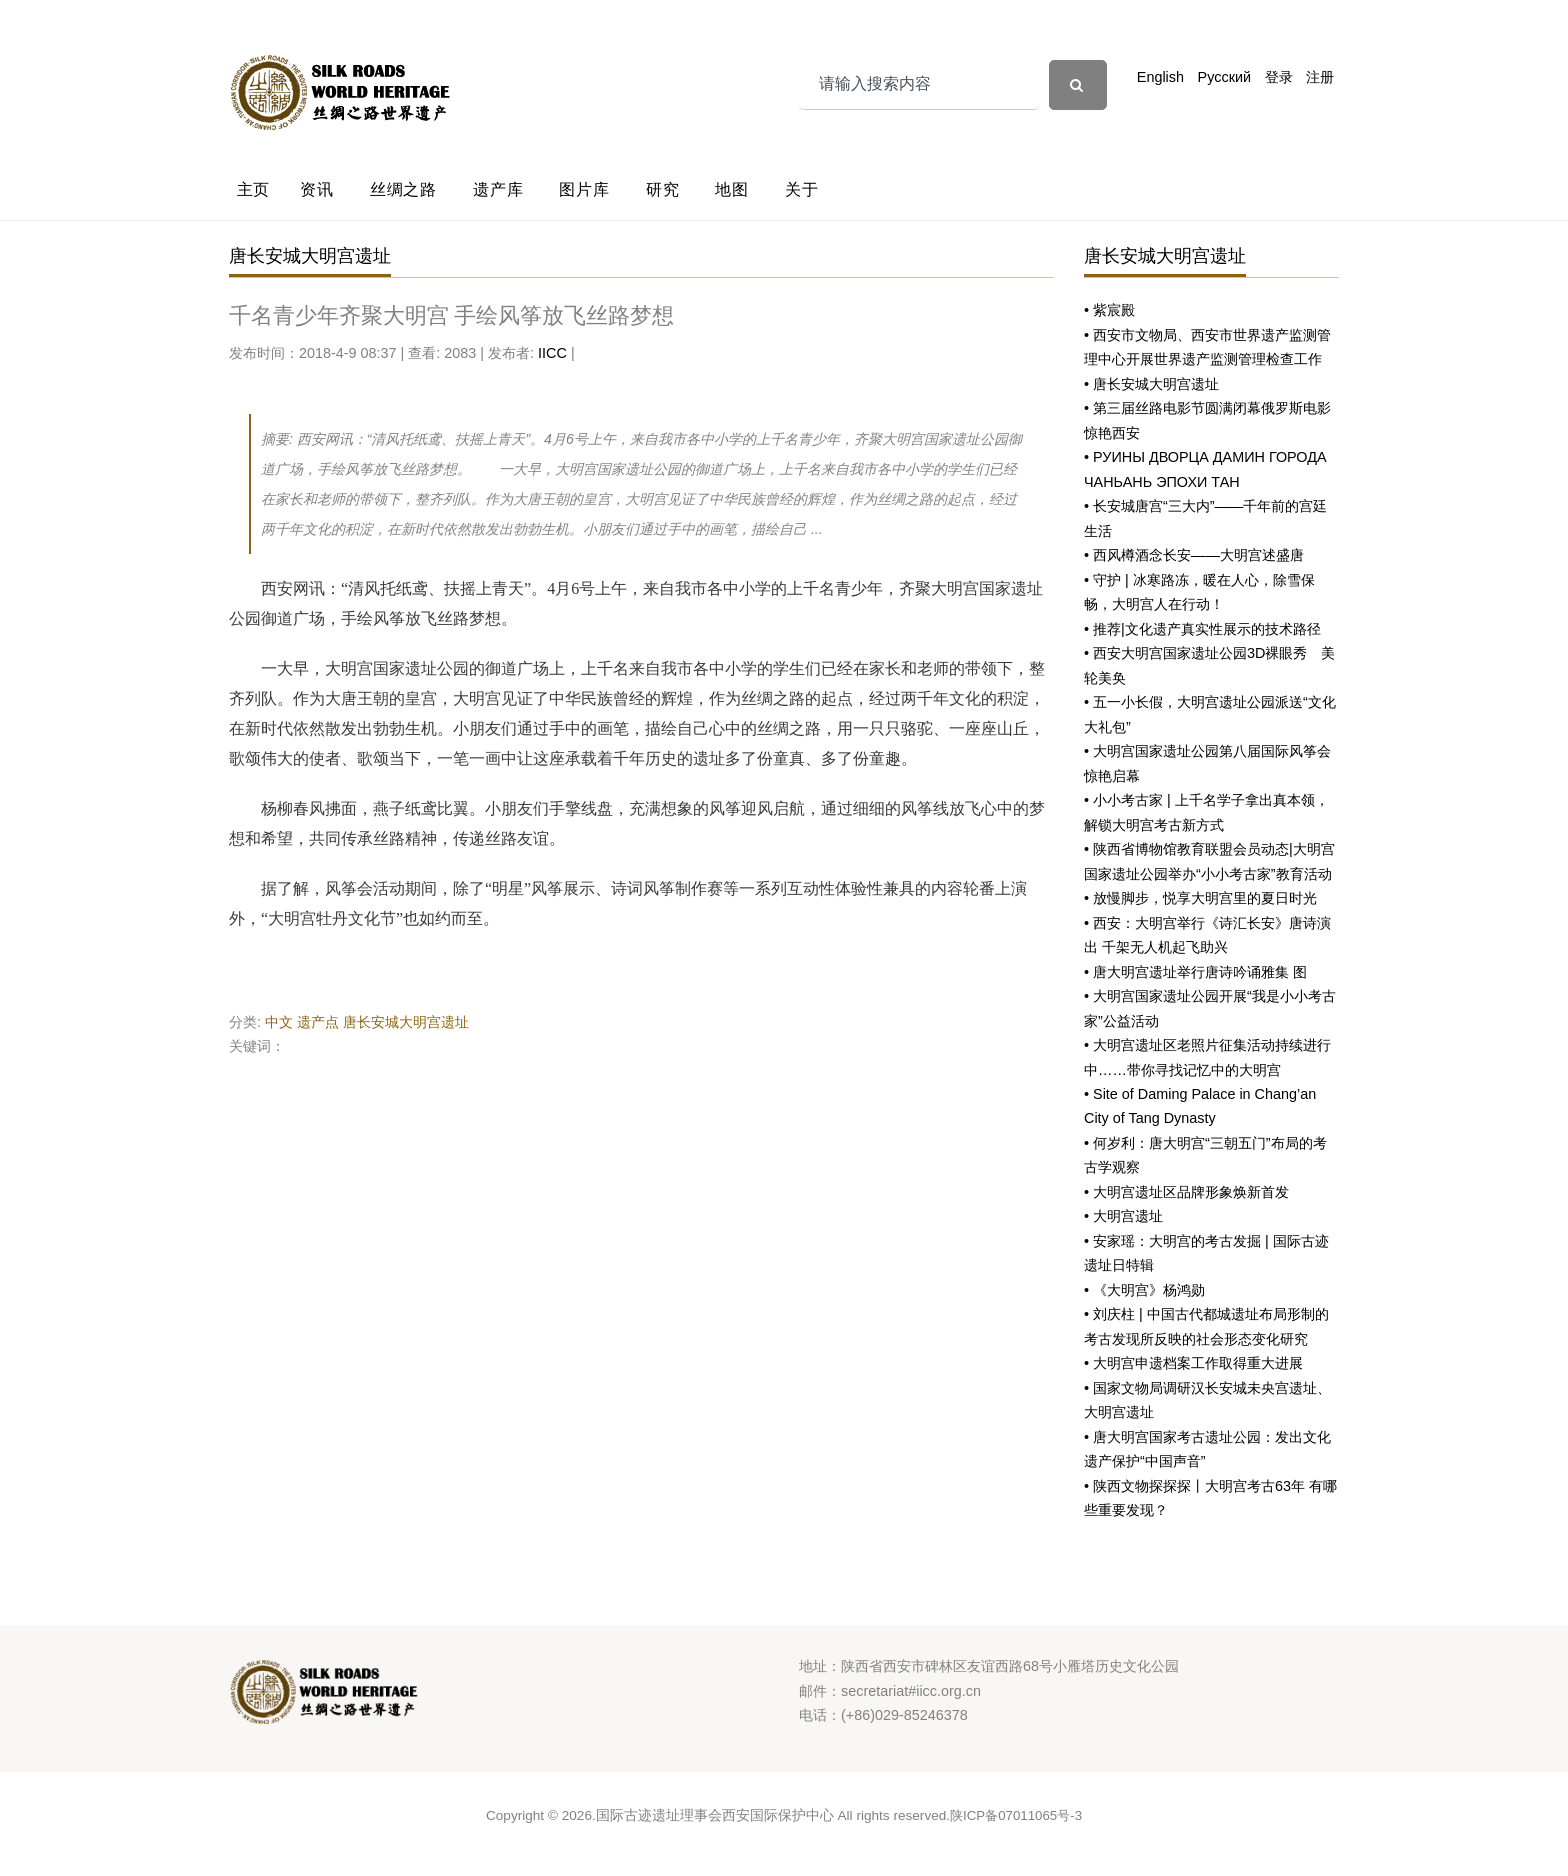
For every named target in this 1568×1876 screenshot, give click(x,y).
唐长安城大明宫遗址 (406, 1022)
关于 (802, 189)
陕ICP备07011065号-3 (1016, 1815)
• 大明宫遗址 (1123, 1216)
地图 (732, 189)
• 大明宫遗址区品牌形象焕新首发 (1186, 1192)
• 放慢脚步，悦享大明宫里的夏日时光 (1200, 898)
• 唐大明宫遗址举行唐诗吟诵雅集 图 (1195, 972)
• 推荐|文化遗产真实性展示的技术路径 (1202, 629)
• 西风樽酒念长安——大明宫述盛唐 (1194, 555)
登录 (1279, 77)
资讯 (317, 189)
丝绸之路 (403, 189)
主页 (254, 189)
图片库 (584, 189)
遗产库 (498, 189)
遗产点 (318, 1022)
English (1160, 77)
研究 (663, 189)
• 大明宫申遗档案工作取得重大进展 (1193, 1363)
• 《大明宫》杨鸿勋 (1144, 1290)
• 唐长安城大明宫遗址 (1151, 384)
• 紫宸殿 (1109, 310)
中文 (279, 1022)
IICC (552, 353)
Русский (1224, 77)
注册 (1320, 77)
